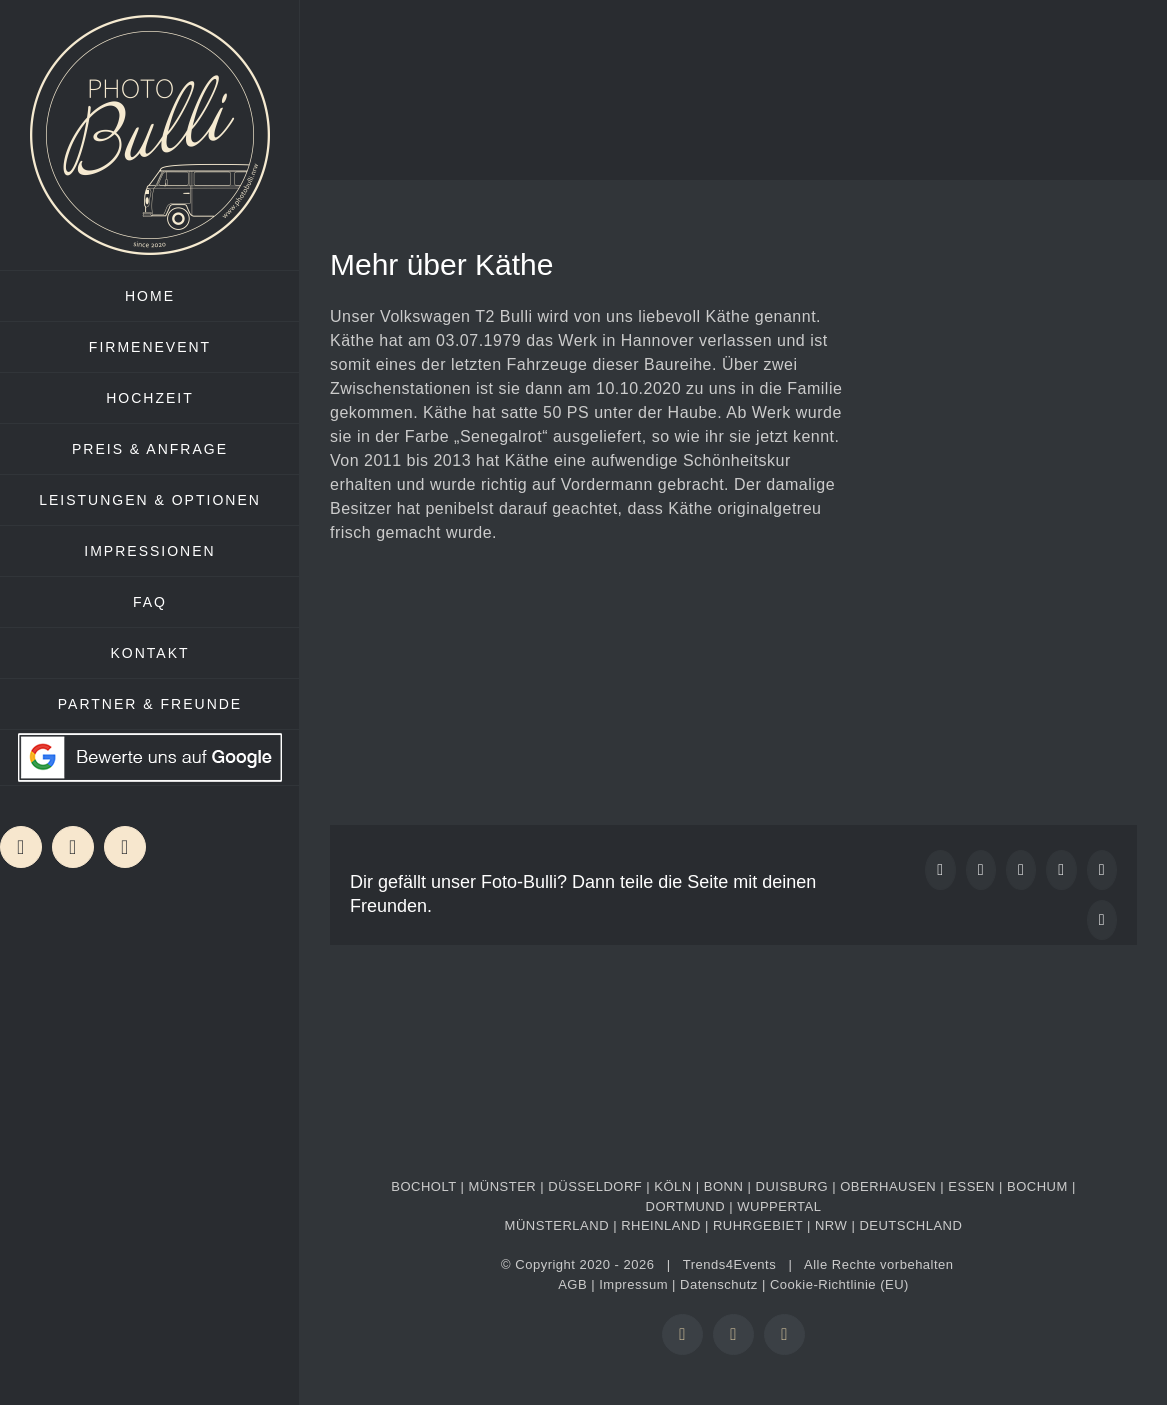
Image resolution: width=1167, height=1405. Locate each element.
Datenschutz (719, 1284)
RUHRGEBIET (758, 1225)
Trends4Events (729, 1264)
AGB (572, 1284)
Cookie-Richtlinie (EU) (839, 1284)
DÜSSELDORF (595, 1186)
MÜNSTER (502, 1186)
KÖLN (672, 1186)
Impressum (633, 1284)
